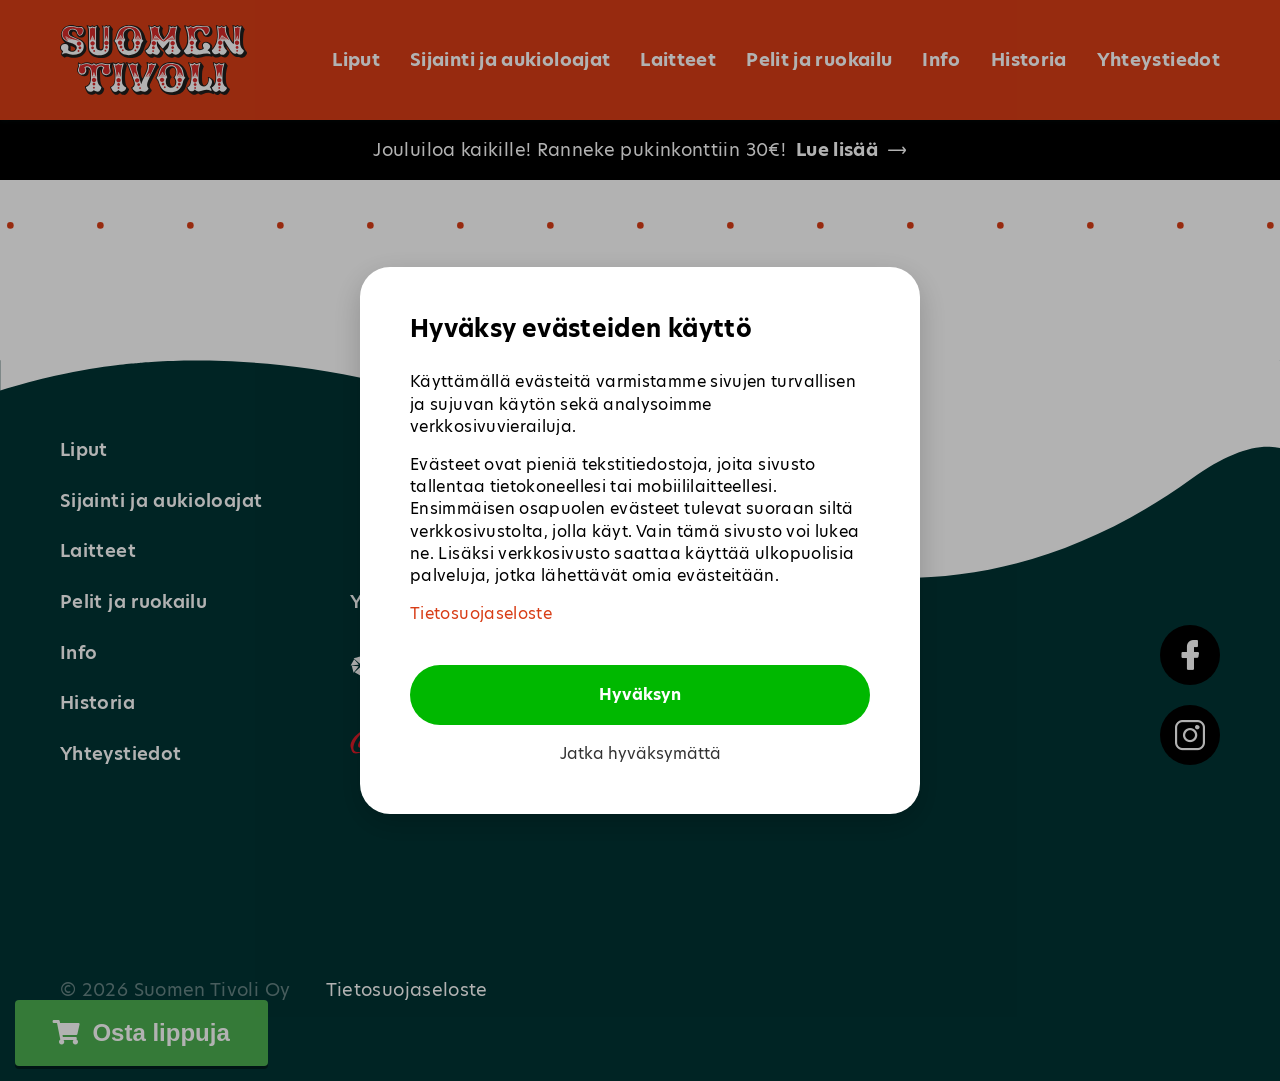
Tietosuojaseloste (481, 613)
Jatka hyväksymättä (640, 754)
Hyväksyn (640, 694)
